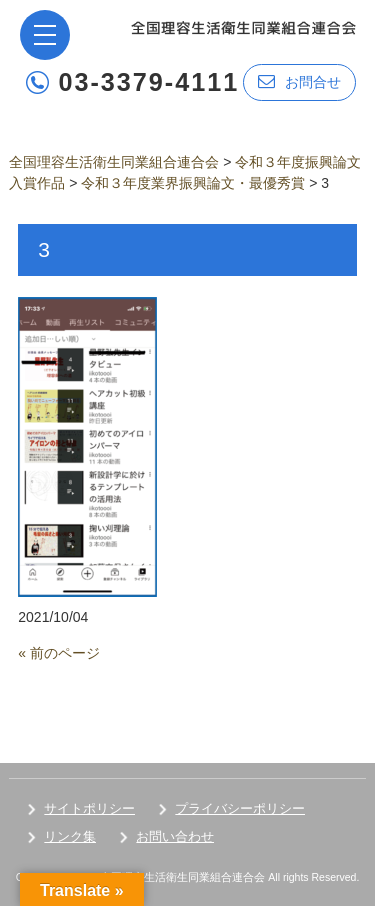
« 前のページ (59, 653)
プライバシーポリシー (240, 808)
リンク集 (70, 836)
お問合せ (299, 81)
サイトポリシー (89, 808)
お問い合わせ (175, 836)
